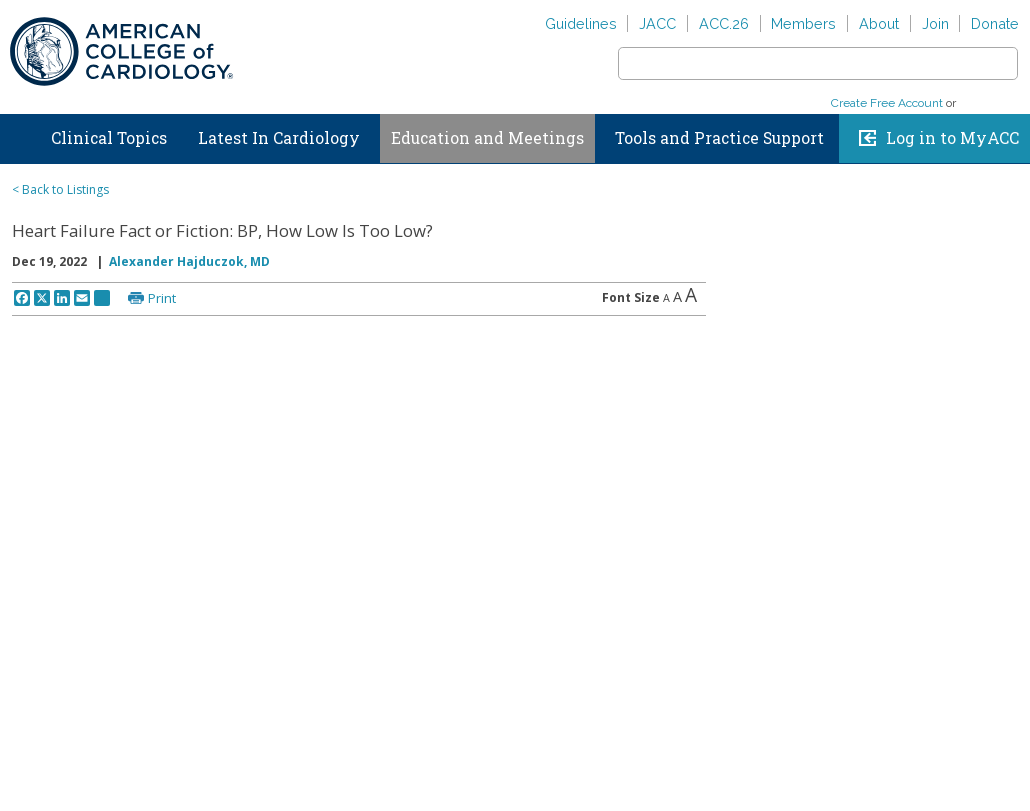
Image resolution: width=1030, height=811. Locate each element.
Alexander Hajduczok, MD (189, 261)
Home (19, 134)
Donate (995, 23)
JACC (657, 23)
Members (803, 23)
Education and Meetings (487, 138)
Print (162, 298)
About (879, 23)
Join (935, 23)
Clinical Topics (109, 138)
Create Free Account (887, 103)
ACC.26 (724, 23)
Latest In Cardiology (279, 138)
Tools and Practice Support (719, 138)
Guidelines (581, 23)
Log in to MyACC (952, 138)
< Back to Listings (60, 189)
